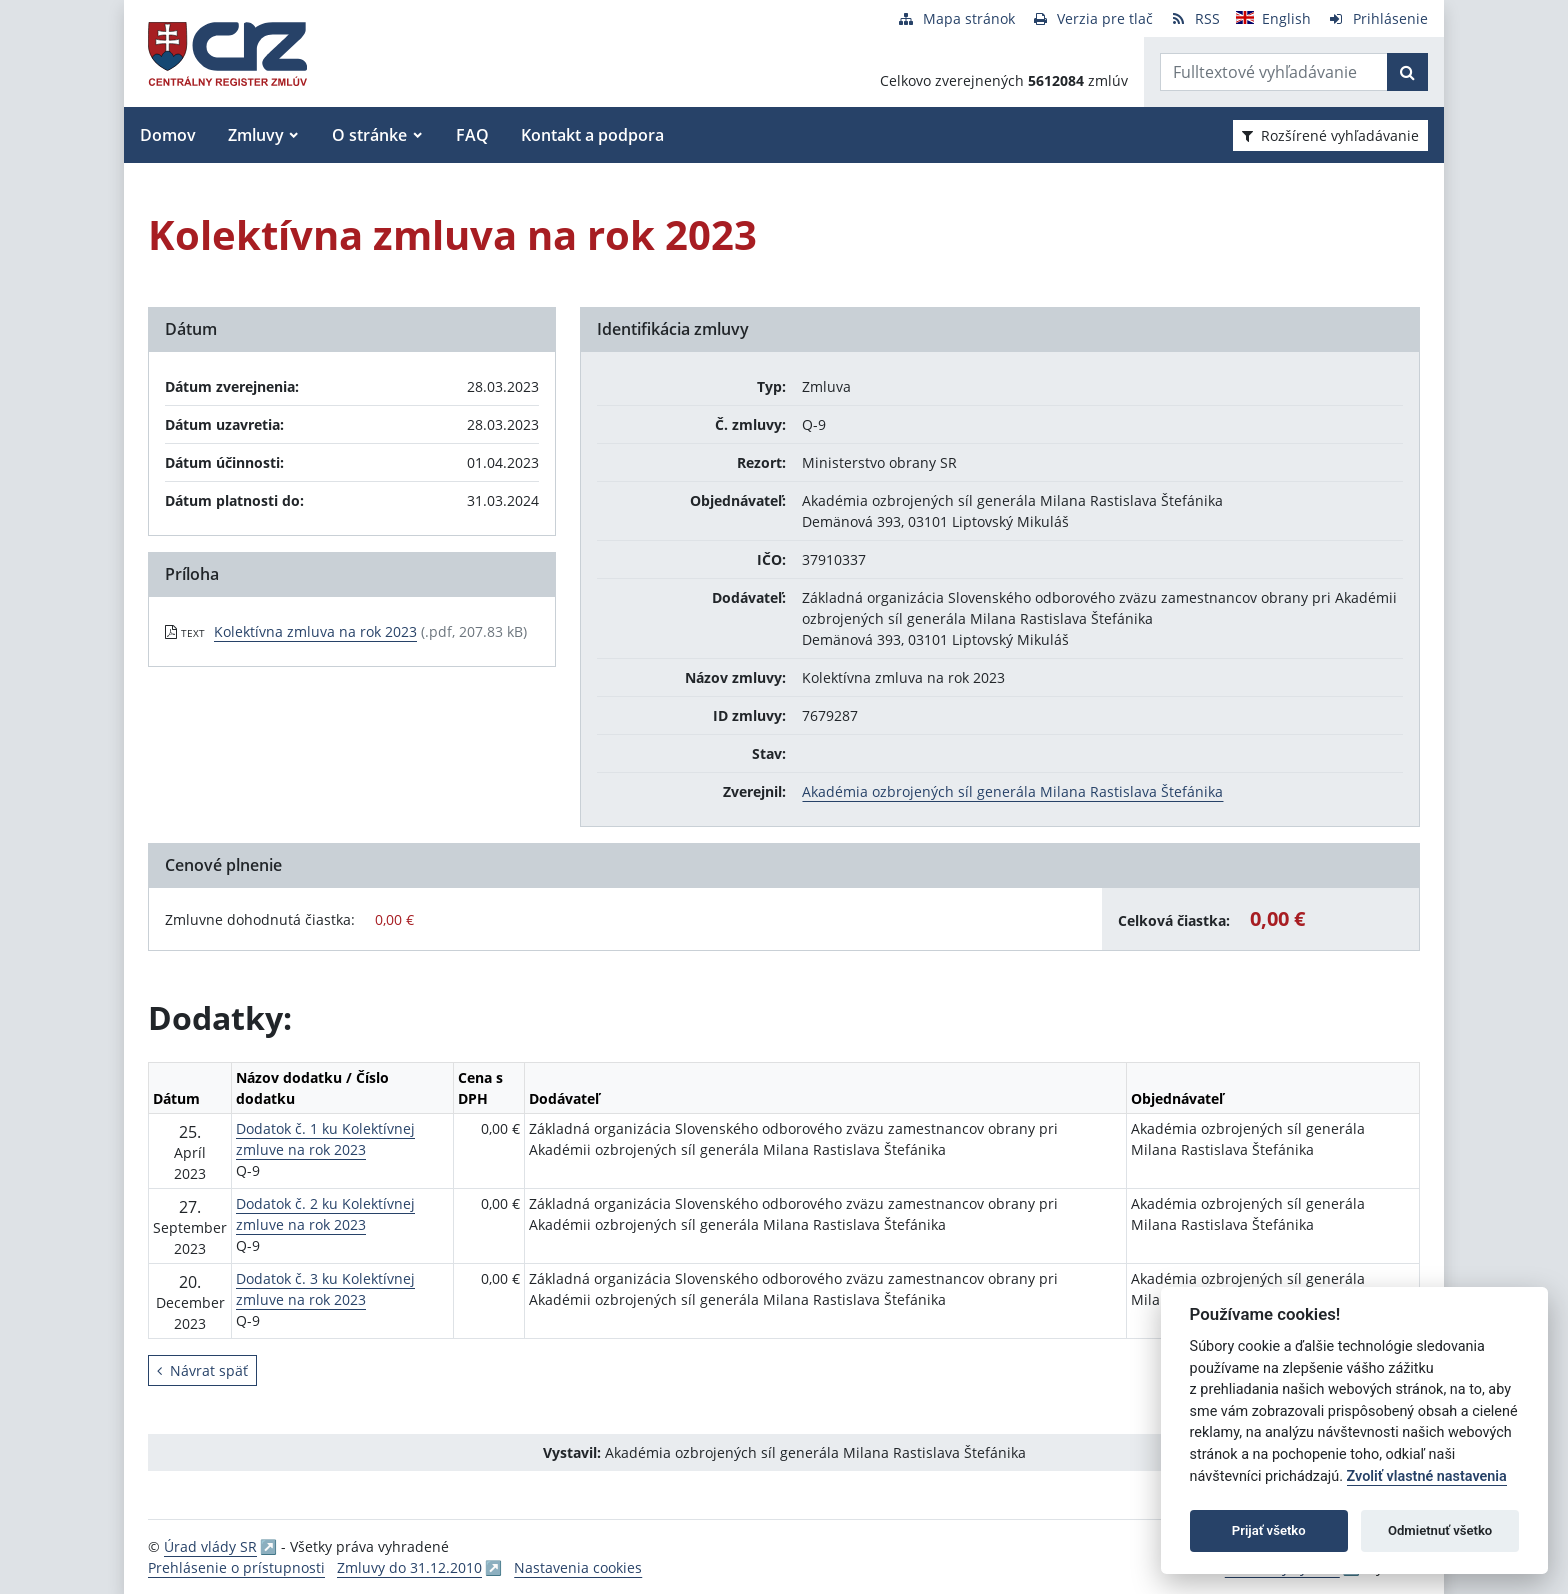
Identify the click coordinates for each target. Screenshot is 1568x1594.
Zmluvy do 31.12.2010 (409, 1567)
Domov (168, 135)
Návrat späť (202, 1370)
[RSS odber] (1194, 18)
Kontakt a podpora (592, 135)
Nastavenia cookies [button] (578, 1567)
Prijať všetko (1269, 1530)
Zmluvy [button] (256, 135)
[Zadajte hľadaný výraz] (1274, 72)
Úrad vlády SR (210, 1546)
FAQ (472, 135)
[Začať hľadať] (1407, 72)
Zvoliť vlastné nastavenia (1427, 1476)
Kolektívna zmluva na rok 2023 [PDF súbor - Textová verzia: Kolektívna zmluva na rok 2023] (315, 631)
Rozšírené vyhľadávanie (1330, 135)
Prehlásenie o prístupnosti (236, 1567)
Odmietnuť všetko (1440, 1530)
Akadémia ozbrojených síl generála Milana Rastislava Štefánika (1012, 791)
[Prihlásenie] (1377, 18)
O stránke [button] (369, 135)
